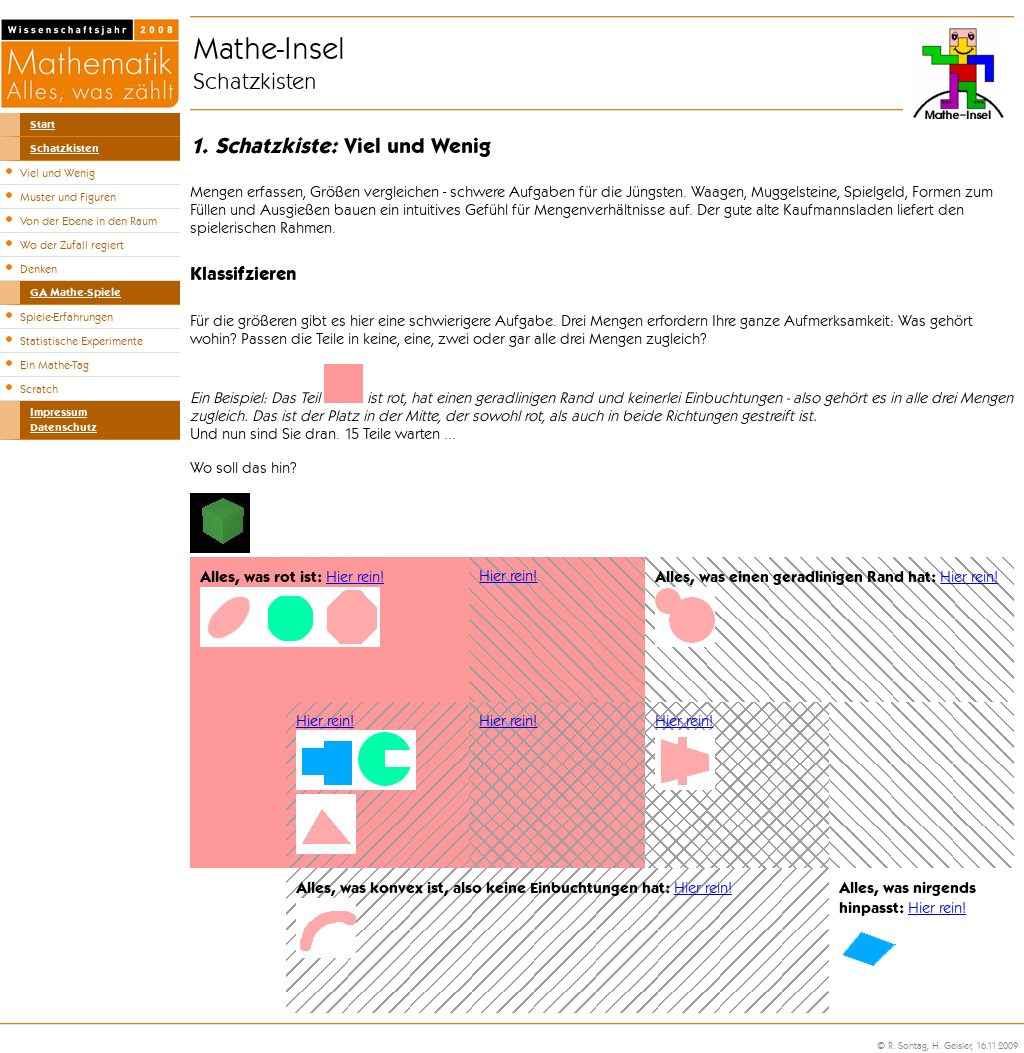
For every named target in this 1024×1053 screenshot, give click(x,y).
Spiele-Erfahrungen (66, 317)
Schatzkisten (64, 148)
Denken (38, 269)
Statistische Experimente (81, 341)
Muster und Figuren (68, 197)
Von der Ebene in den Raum (88, 221)
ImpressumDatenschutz (63, 420)
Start (42, 124)
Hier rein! (355, 577)
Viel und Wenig (57, 173)
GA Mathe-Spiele (75, 292)
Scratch (39, 389)
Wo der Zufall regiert (72, 245)
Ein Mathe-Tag (54, 365)
